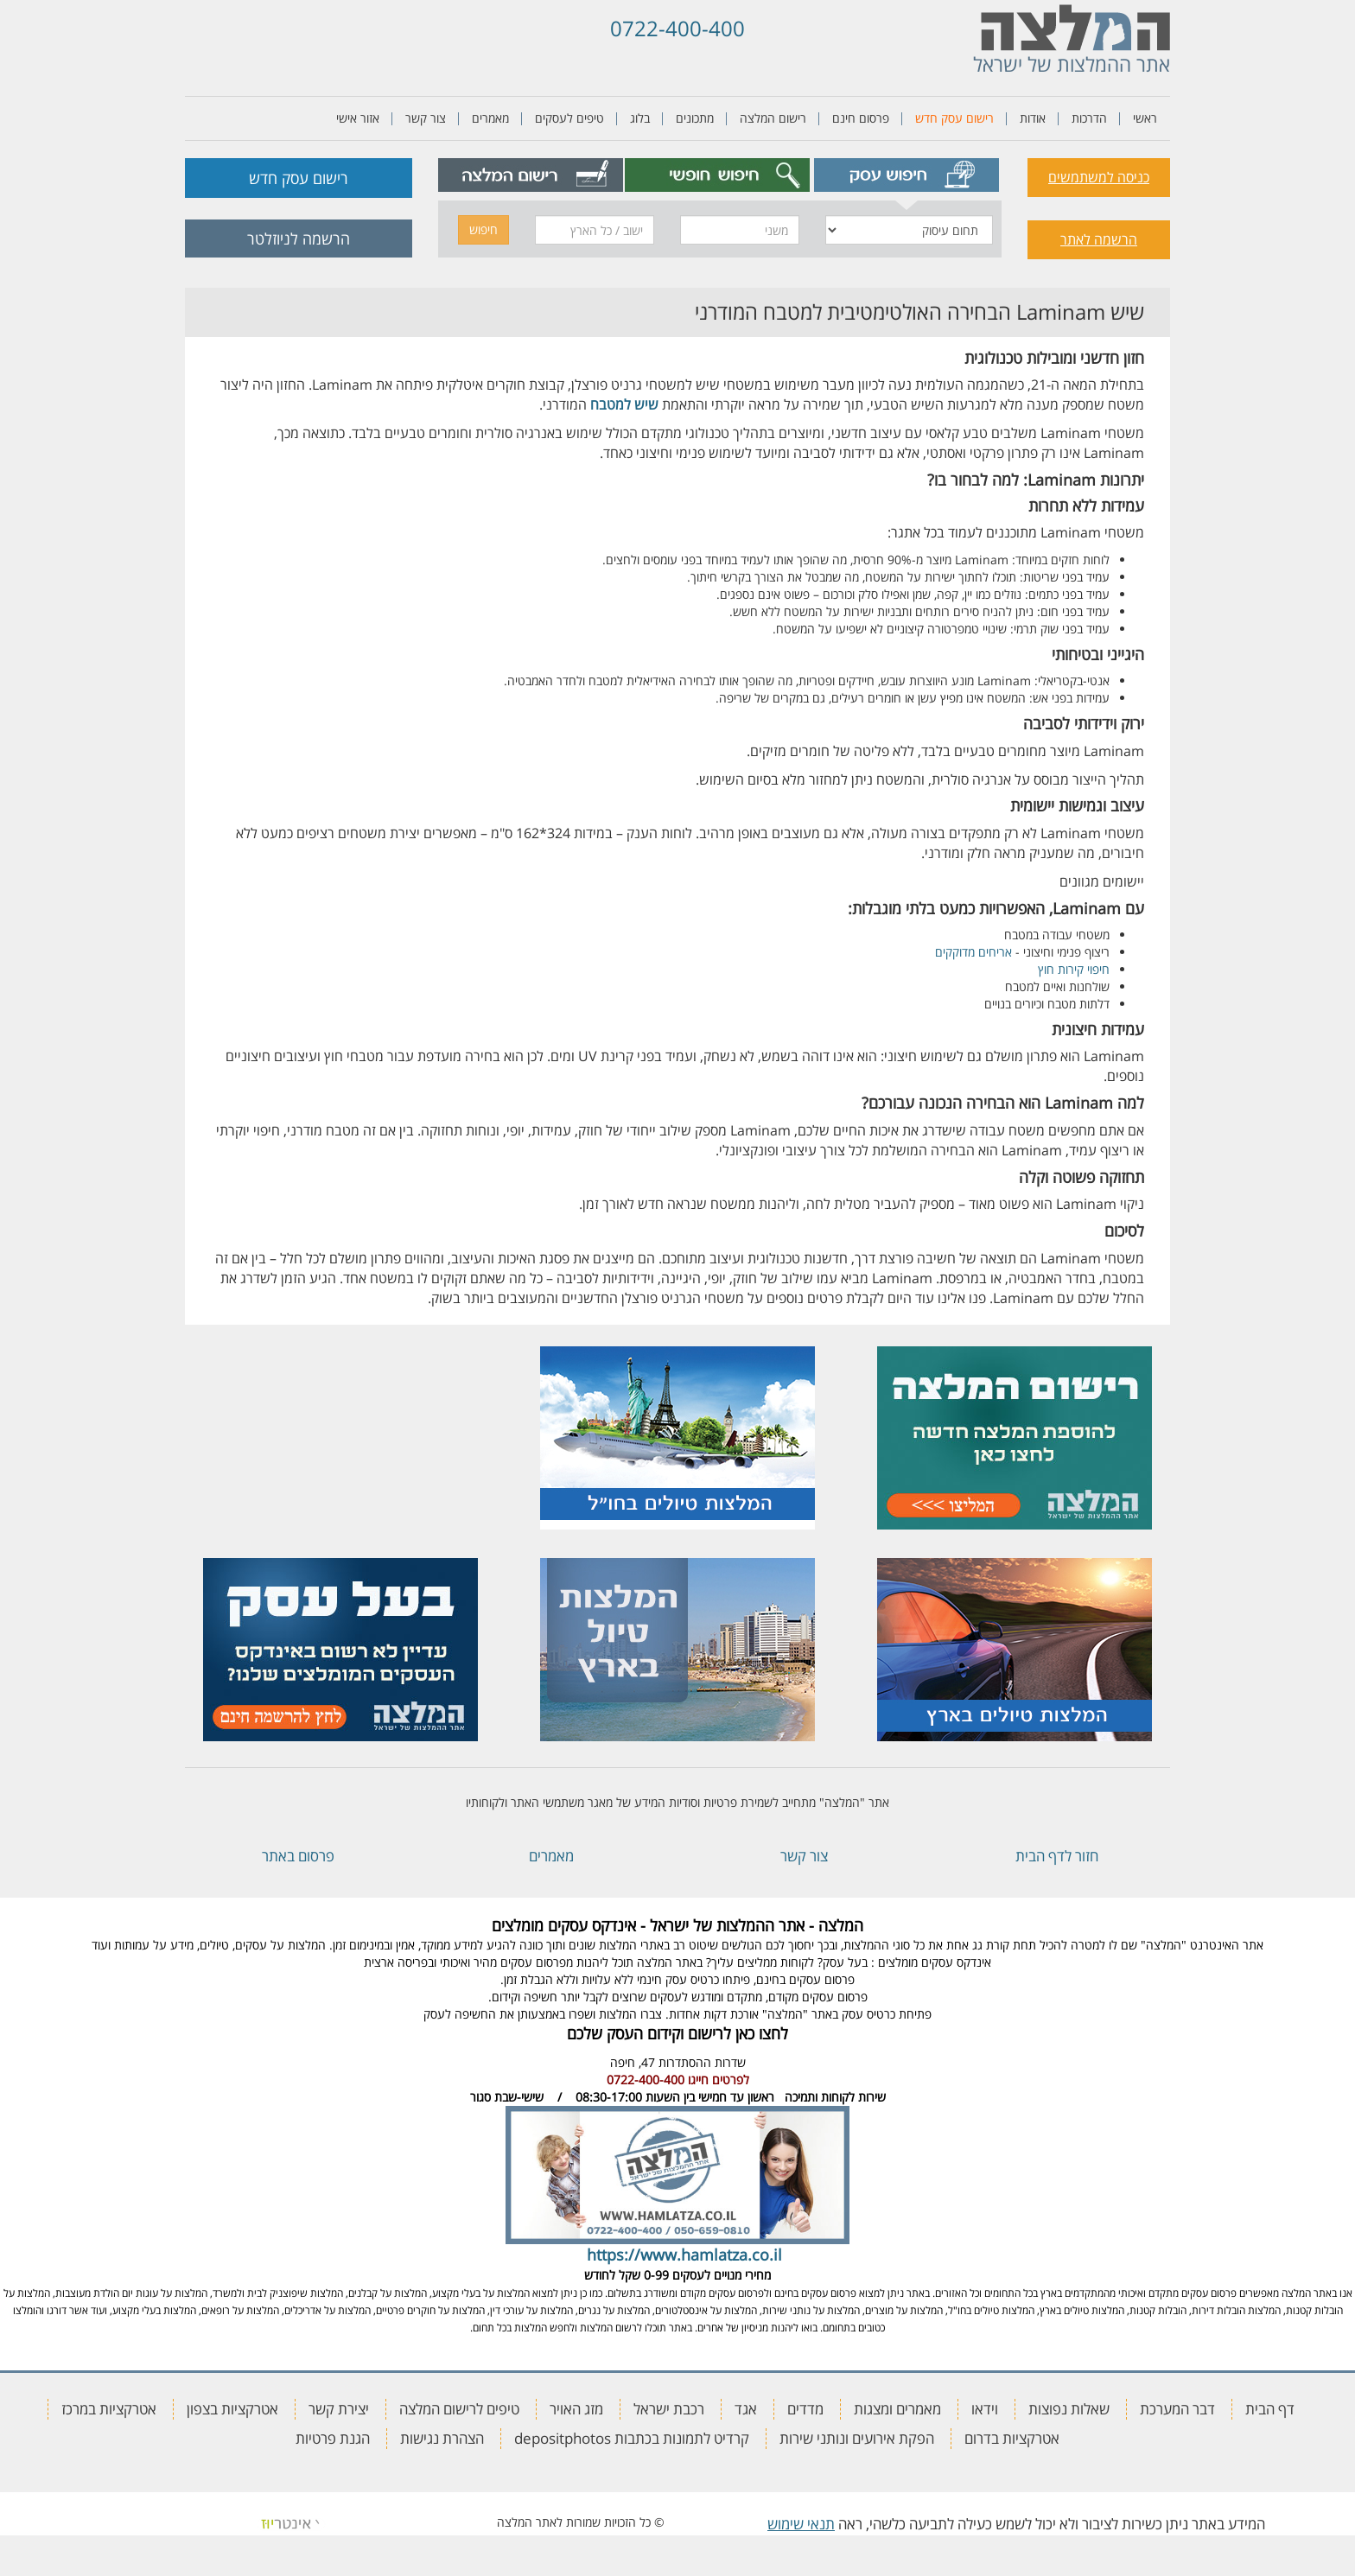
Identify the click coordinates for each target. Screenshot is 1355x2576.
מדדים (805, 2409)
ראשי (1145, 118)
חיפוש (483, 229)
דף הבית (1270, 2409)
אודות (1033, 118)
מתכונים (695, 118)
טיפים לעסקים (569, 118)
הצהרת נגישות (442, 2438)
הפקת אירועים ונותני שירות (856, 2438)
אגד (746, 2409)
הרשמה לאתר (1098, 239)
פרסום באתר (298, 1856)
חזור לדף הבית (1056, 1856)
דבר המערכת (1177, 2409)
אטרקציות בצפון (232, 2409)
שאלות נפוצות (1069, 2409)
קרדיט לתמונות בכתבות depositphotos (631, 2438)
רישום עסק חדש (954, 118)
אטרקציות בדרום (1011, 2438)
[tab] (907, 175)
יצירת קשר (339, 2409)
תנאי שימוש (801, 2524)
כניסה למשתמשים (1098, 177)
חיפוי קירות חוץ (1074, 969)
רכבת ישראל (668, 2409)
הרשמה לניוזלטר (298, 238)
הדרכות (1089, 118)
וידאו (984, 2409)
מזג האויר (576, 2409)
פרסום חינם (860, 118)
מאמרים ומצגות (897, 2409)
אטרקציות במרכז (108, 2409)
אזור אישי (357, 118)
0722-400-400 (677, 28)
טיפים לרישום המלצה (459, 2409)
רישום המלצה (773, 118)
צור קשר (425, 118)
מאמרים (490, 118)
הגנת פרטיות (333, 2438)
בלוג (640, 118)
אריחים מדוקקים (973, 952)
